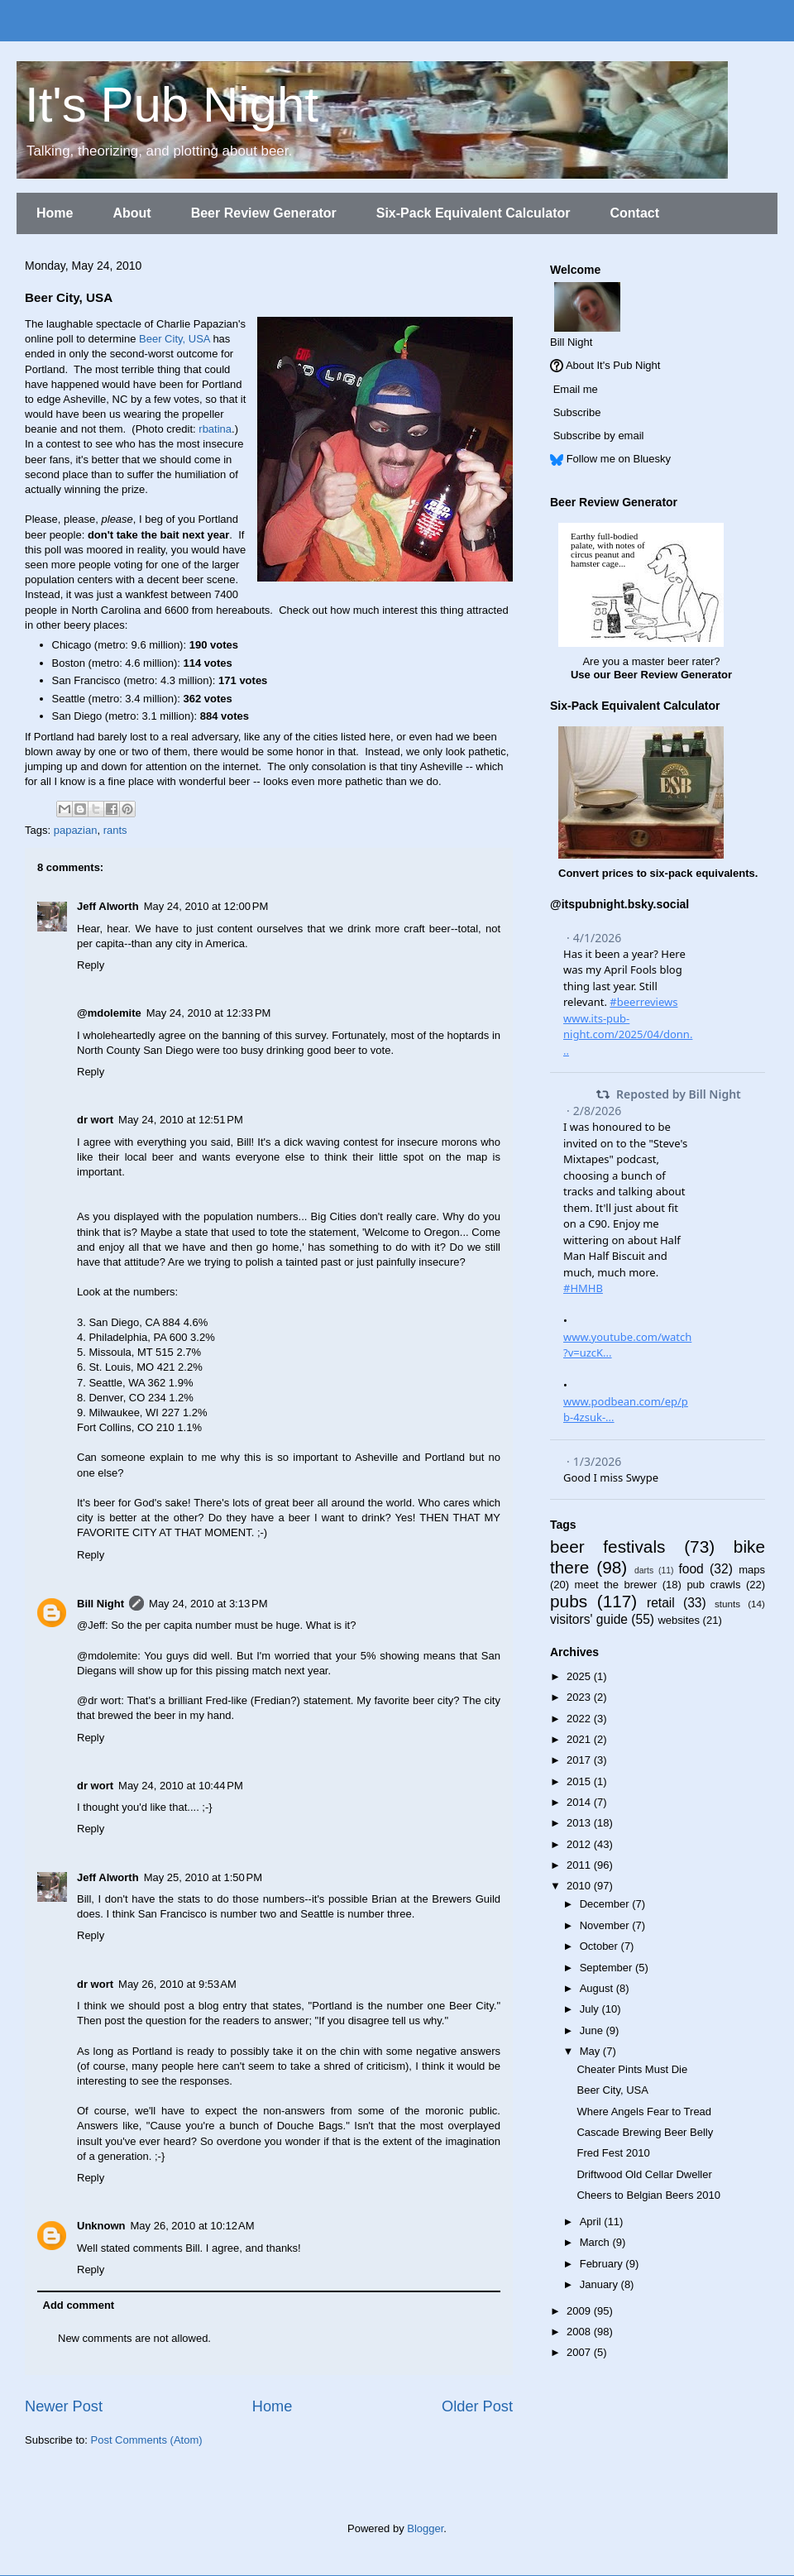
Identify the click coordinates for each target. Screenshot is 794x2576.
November (606, 1925)
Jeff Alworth (108, 906)
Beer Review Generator (264, 213)
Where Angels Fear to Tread (643, 2111)
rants (115, 830)
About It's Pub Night (613, 365)
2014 (580, 1802)
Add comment (79, 2305)
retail (661, 1603)
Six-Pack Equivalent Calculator (473, 213)
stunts (727, 1603)
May (591, 2051)
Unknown (101, 2225)
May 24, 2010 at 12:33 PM (208, 1013)
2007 (580, 2352)
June (593, 2030)
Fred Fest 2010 (612, 2153)
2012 (580, 1844)
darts (643, 1570)
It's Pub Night (171, 104)
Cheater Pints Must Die (631, 2069)
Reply (90, 965)
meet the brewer (616, 1584)
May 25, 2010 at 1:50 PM (203, 1877)
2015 (580, 1781)
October (600, 1946)
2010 (580, 1885)
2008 (580, 2331)
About (131, 213)
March (596, 2242)
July (591, 2009)
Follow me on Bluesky (619, 458)
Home (54, 213)
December (606, 1904)
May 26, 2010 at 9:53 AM (177, 1984)
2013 (580, 1823)
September (607, 1967)
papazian (76, 830)
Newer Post (64, 2406)
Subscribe (577, 412)
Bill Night (100, 1603)
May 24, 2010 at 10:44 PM (180, 1785)
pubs (568, 1601)
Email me (575, 389)
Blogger (425, 2528)
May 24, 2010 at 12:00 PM (206, 906)
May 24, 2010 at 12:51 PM (180, 1119)
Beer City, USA (174, 339)
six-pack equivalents (702, 873)
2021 (580, 1739)
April (592, 2221)
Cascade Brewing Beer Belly (644, 2132)
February (603, 2264)
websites (679, 1620)
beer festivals (607, 1546)
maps (752, 1569)
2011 (580, 1865)
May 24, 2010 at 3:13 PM (208, 1603)
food (690, 1569)
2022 (580, 1718)
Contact (634, 213)
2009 (580, 2311)
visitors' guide (589, 1619)
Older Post (477, 2406)
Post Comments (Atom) (147, 2440)
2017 (580, 1760)
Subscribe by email (598, 435)
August (598, 1988)
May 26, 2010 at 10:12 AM (193, 2225)
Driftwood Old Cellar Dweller (643, 2174)
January (600, 2284)
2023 (580, 1697)
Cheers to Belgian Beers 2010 (648, 2195)
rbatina (215, 429)
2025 (580, 1676)
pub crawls (713, 1584)
